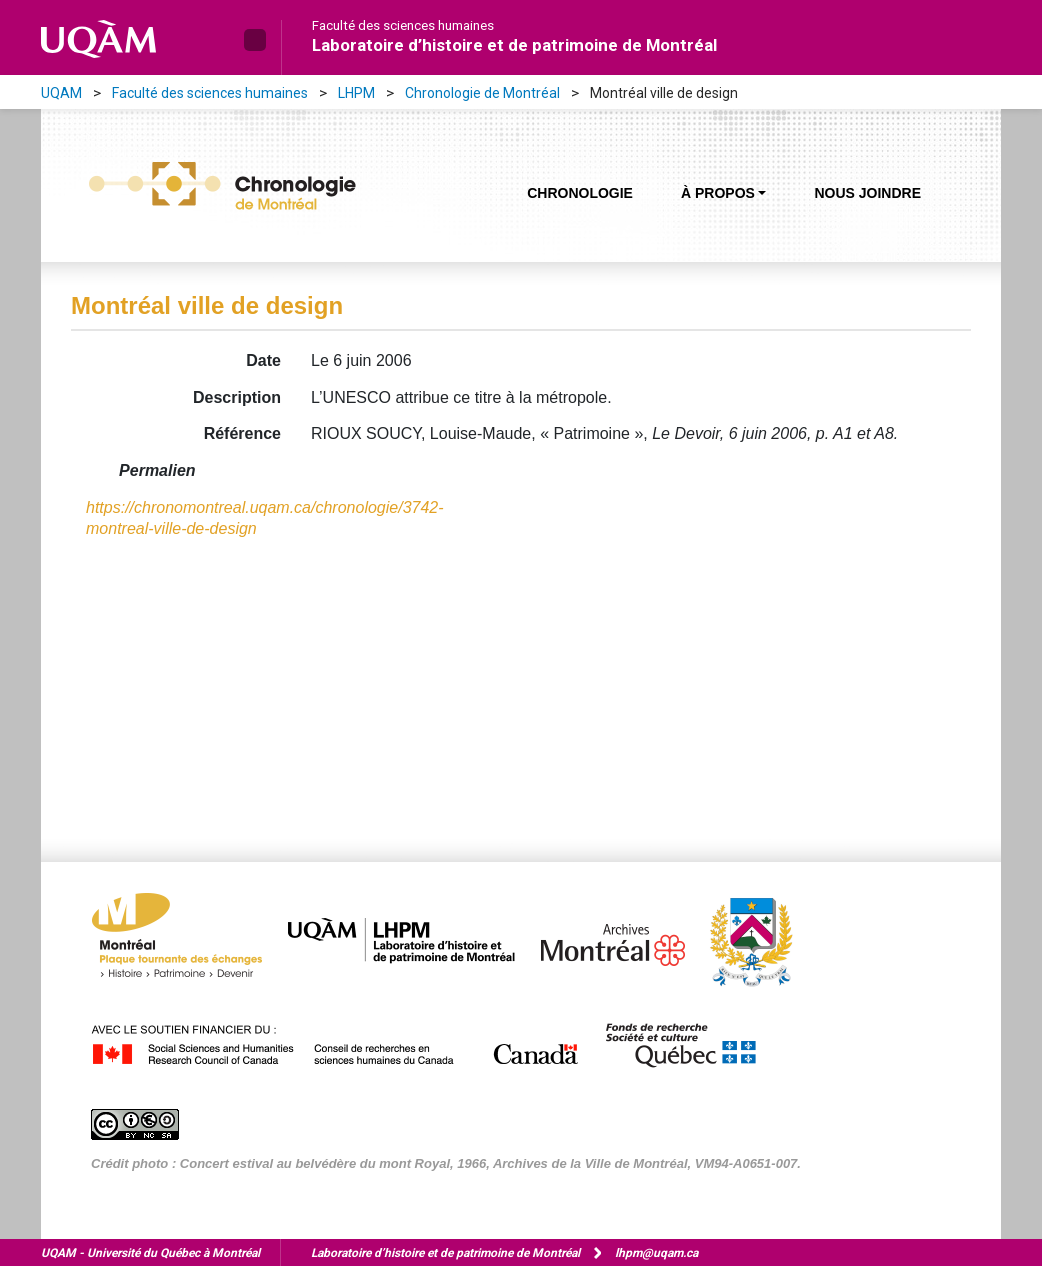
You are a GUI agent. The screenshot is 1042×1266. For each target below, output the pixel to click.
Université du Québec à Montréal (150, 1253)
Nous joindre (867, 193)
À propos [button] (718, 193)
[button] (255, 40)
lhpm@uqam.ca (656, 1253)
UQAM (61, 93)
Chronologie (580, 193)
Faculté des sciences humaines (403, 26)
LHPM (356, 93)
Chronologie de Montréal (482, 93)
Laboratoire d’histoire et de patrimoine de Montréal (514, 45)
